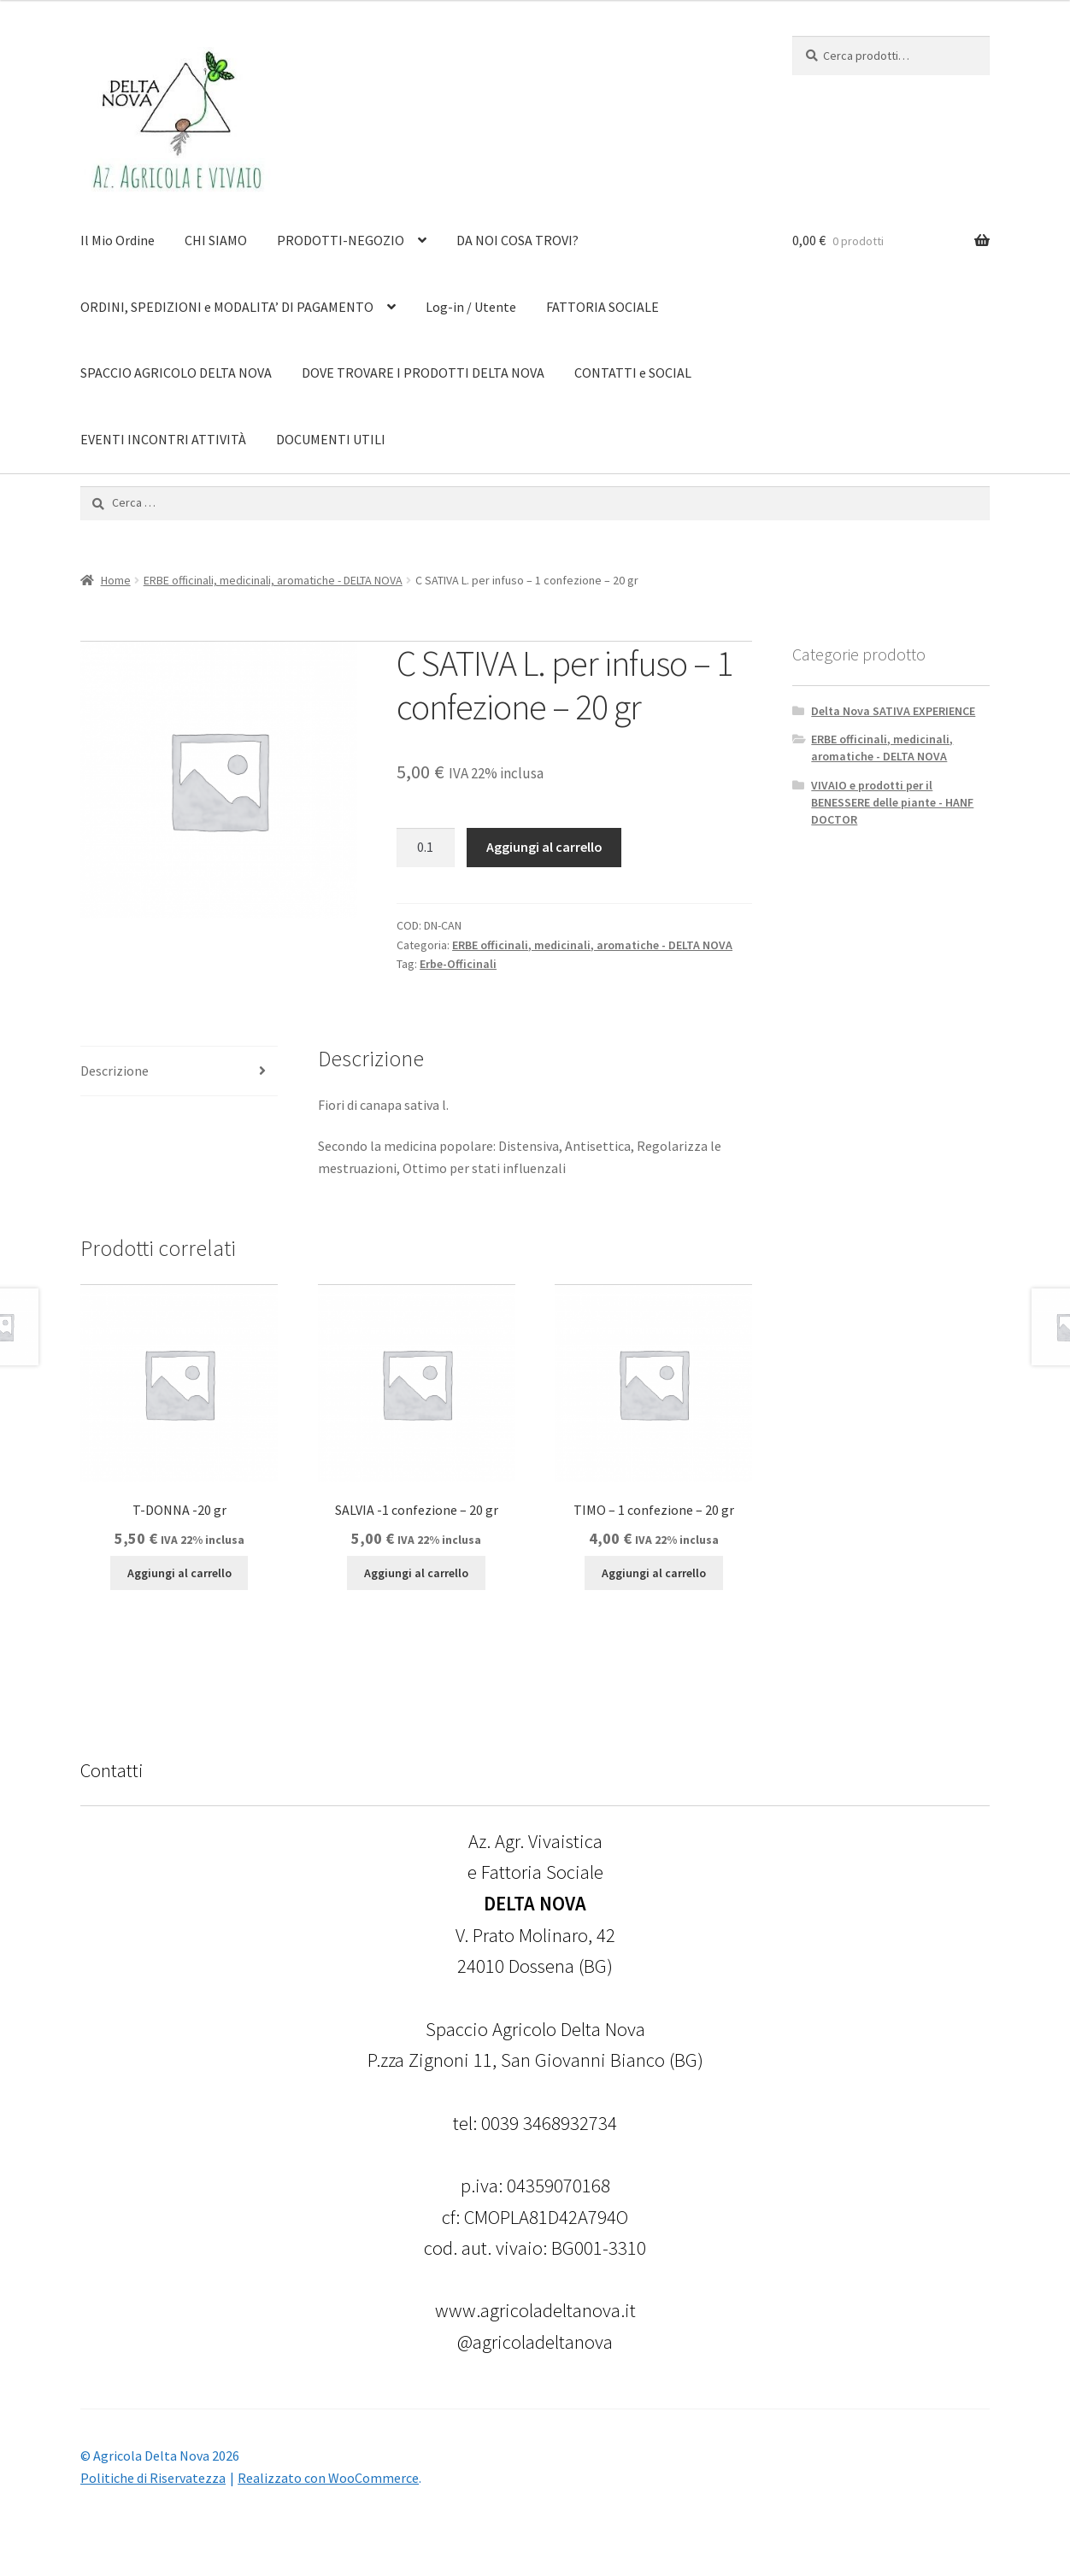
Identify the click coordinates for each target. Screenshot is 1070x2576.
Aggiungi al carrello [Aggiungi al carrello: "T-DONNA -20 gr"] (179, 1573)
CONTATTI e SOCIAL (632, 372)
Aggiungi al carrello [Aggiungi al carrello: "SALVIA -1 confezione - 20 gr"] (416, 1573)
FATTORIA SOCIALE (602, 306)
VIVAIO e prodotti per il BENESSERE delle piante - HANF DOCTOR (892, 802)
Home (116, 580)
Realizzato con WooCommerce (328, 2477)
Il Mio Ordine (117, 240)
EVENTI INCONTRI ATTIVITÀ (163, 439)
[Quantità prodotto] (426, 847)
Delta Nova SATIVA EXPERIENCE (893, 711)
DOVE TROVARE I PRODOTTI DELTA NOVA (423, 372)
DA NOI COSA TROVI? (517, 240)
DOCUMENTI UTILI (330, 439)
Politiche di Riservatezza (153, 2477)
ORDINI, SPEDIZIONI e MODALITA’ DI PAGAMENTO (226, 306)
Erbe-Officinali (458, 963)
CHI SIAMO (216, 240)
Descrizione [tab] (114, 1070)
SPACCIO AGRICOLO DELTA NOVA (176, 372)
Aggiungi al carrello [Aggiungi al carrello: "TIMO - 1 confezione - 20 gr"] (654, 1573)
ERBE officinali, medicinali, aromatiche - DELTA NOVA (273, 580)
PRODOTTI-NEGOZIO (340, 240)
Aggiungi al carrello (544, 846)
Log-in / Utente (471, 306)
